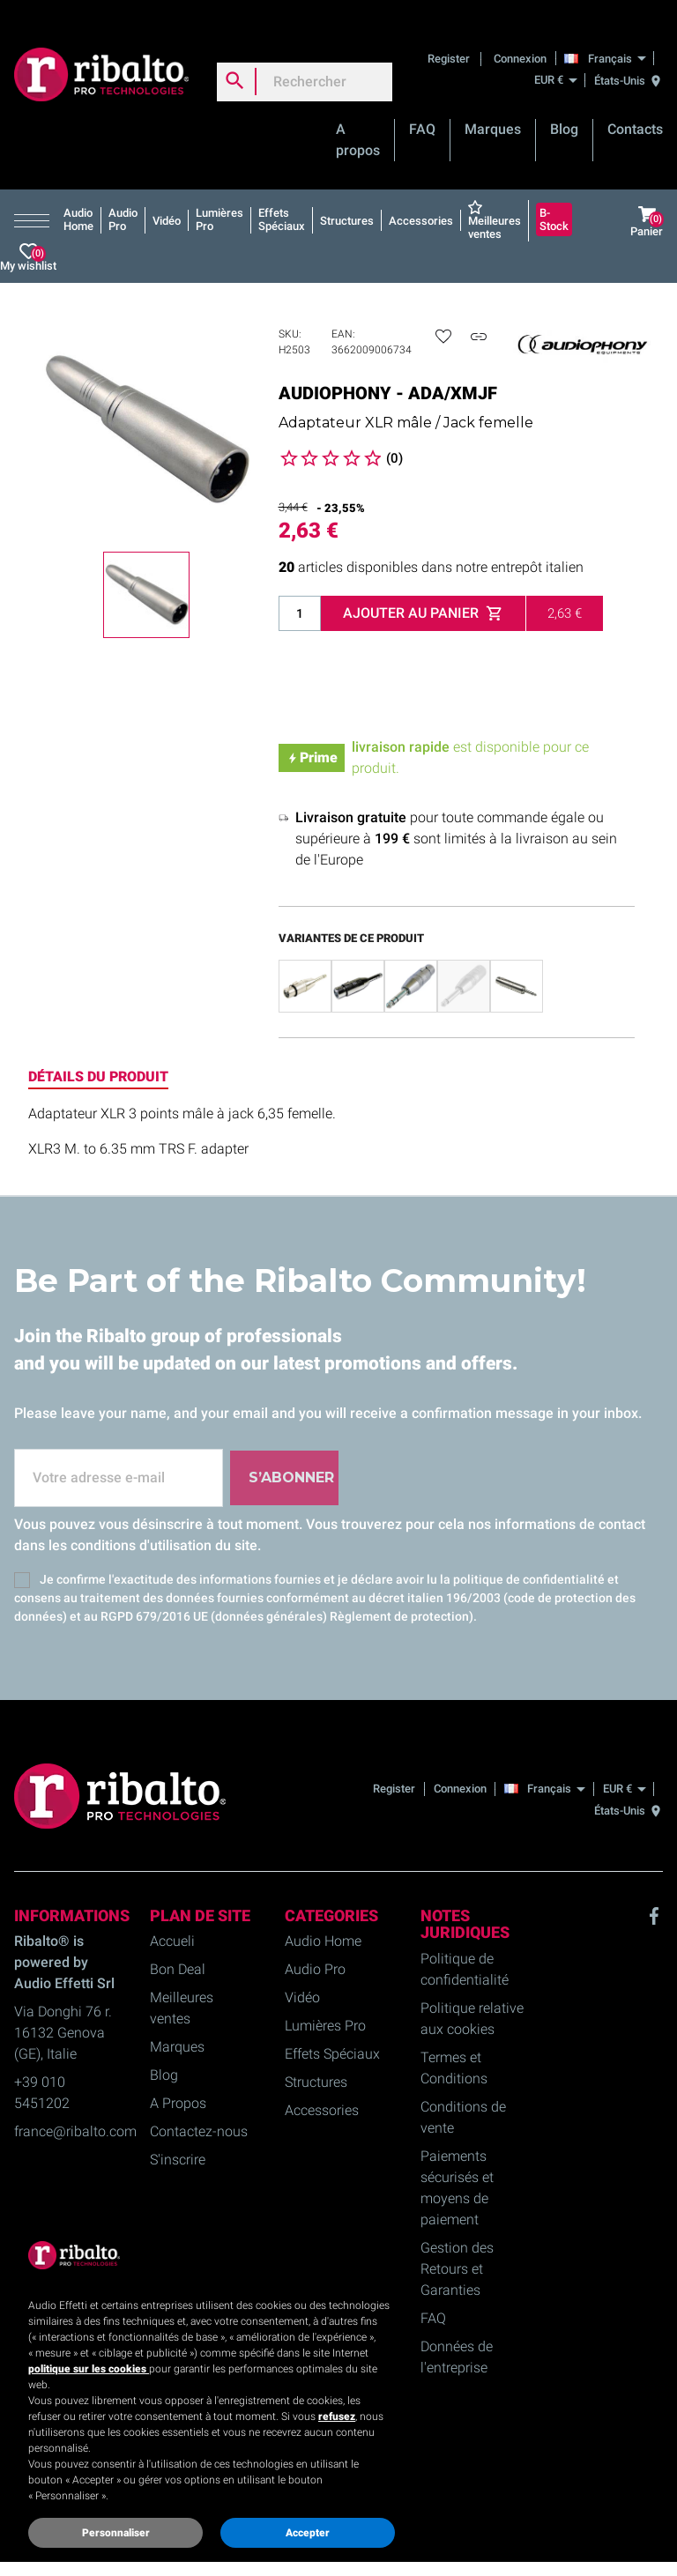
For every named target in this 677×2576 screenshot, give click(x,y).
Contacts (635, 110)
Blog (564, 110)
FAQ (422, 110)
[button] (35, 201)
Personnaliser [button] (116, 2533)
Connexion (520, 39)
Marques (493, 110)
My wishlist (28, 238)
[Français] (610, 38)
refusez (336, 2416)
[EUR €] (555, 61)
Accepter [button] (308, 2533)
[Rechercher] (304, 62)
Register (450, 39)
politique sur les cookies (88, 2369)
